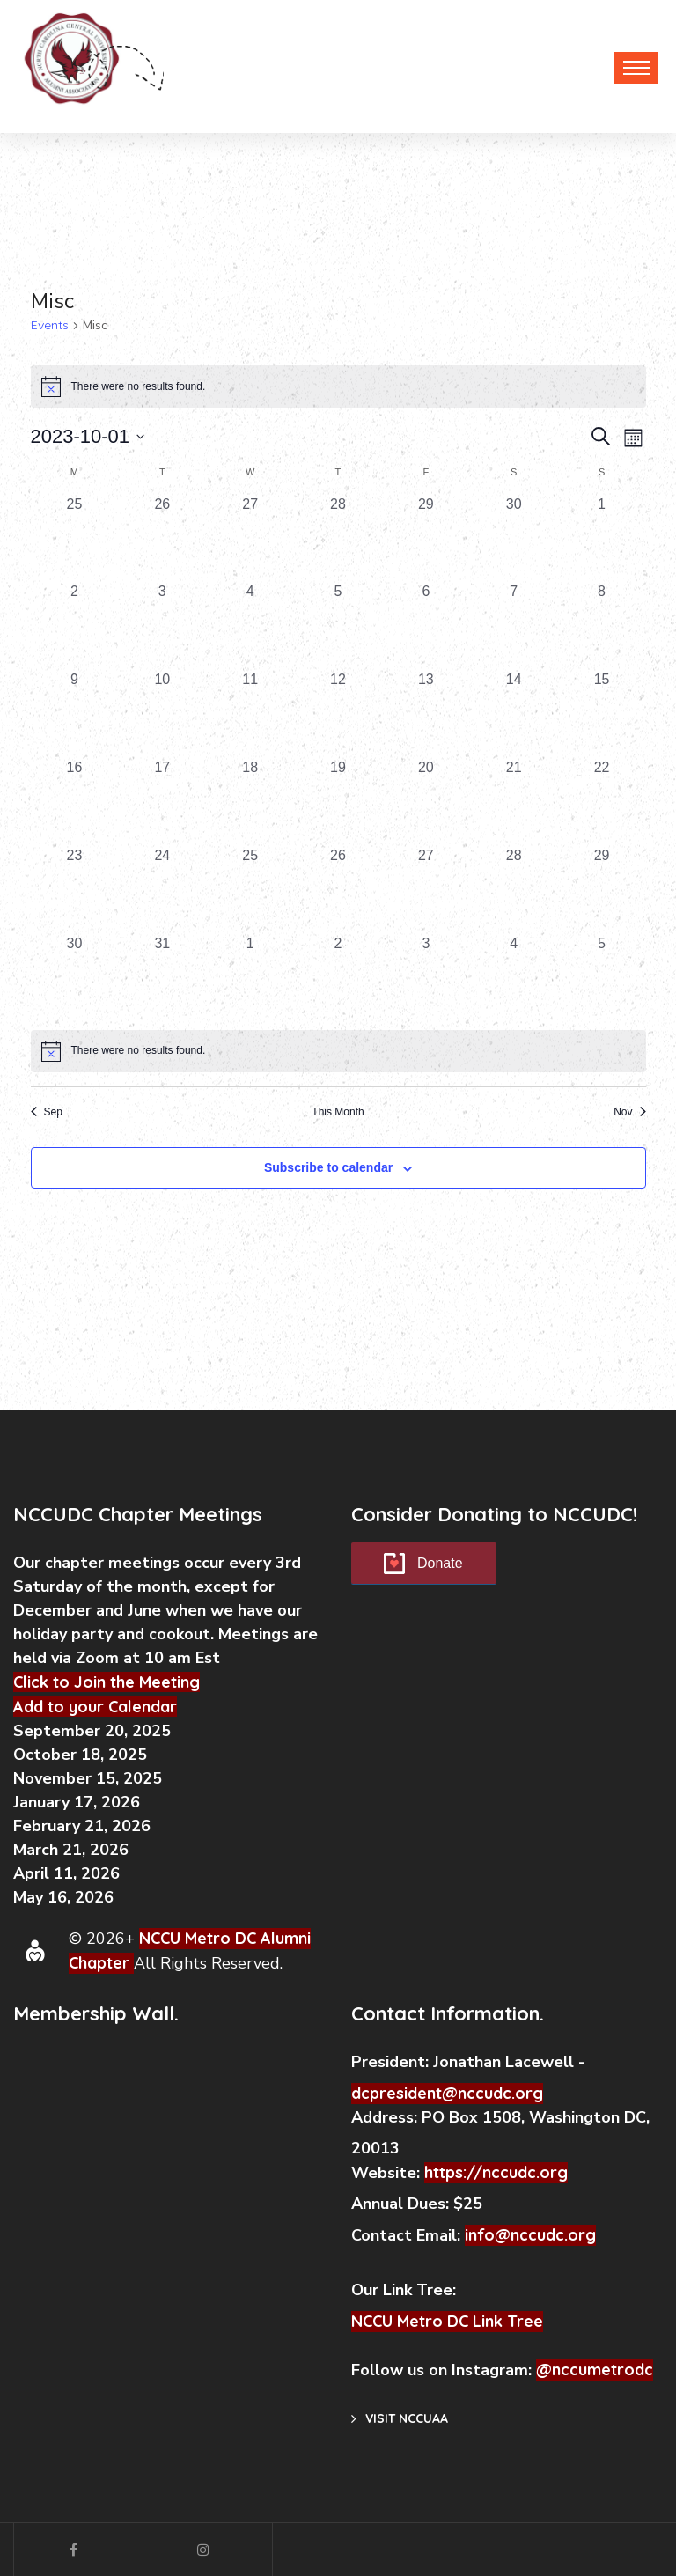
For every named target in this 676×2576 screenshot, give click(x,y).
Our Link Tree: (405, 2289)
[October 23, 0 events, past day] (75, 889)
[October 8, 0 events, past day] (602, 625)
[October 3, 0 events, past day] (162, 625)
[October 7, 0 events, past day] (514, 625)
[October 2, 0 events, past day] (75, 625)
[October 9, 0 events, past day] (75, 713)
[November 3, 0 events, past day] (426, 977)
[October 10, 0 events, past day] (162, 713)
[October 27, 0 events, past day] (426, 889)
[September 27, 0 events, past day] (250, 538)
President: (390, 2061)
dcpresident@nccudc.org (447, 2093)
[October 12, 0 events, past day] (338, 713)
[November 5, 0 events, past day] (602, 977)
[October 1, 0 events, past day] (602, 538)
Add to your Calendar (95, 1706)
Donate (440, 1563)
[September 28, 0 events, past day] (338, 538)
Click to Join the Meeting (106, 1682)
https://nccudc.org (496, 2172)
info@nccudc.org (530, 2235)
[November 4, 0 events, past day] (514, 977)
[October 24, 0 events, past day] (162, 889)
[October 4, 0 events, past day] (250, 625)
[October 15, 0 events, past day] (602, 713)
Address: (386, 2117)
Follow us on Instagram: (443, 2370)
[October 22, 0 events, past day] (602, 801)
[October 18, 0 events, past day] (250, 801)
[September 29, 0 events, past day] (426, 538)
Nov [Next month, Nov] (629, 1112)
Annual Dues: (400, 2203)
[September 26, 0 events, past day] (162, 538)
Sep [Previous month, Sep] (46, 1112)
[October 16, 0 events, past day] (75, 801)
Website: (387, 2172)
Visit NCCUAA (399, 2418)
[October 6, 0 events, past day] (426, 625)
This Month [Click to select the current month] (338, 1112)
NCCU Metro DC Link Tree (447, 2321)
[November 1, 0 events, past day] (250, 977)
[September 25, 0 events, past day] (75, 538)
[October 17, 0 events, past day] (162, 801)
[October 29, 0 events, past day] (602, 889)
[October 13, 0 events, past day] (426, 713)
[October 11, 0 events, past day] (250, 713)
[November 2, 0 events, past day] (338, 977)
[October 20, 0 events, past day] (426, 801)
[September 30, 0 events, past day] (514, 538)
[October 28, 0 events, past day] (514, 889)
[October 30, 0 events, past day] (75, 977)
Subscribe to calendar (328, 1167)
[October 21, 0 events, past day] (514, 801)
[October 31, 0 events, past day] (162, 977)
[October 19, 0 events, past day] (338, 801)
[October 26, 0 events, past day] (338, 889)
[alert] (338, 1051)
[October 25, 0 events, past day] (250, 889)
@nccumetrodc (594, 2369)
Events (50, 325)
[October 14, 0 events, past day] (514, 713)
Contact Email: (408, 2235)
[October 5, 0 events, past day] (338, 625)
